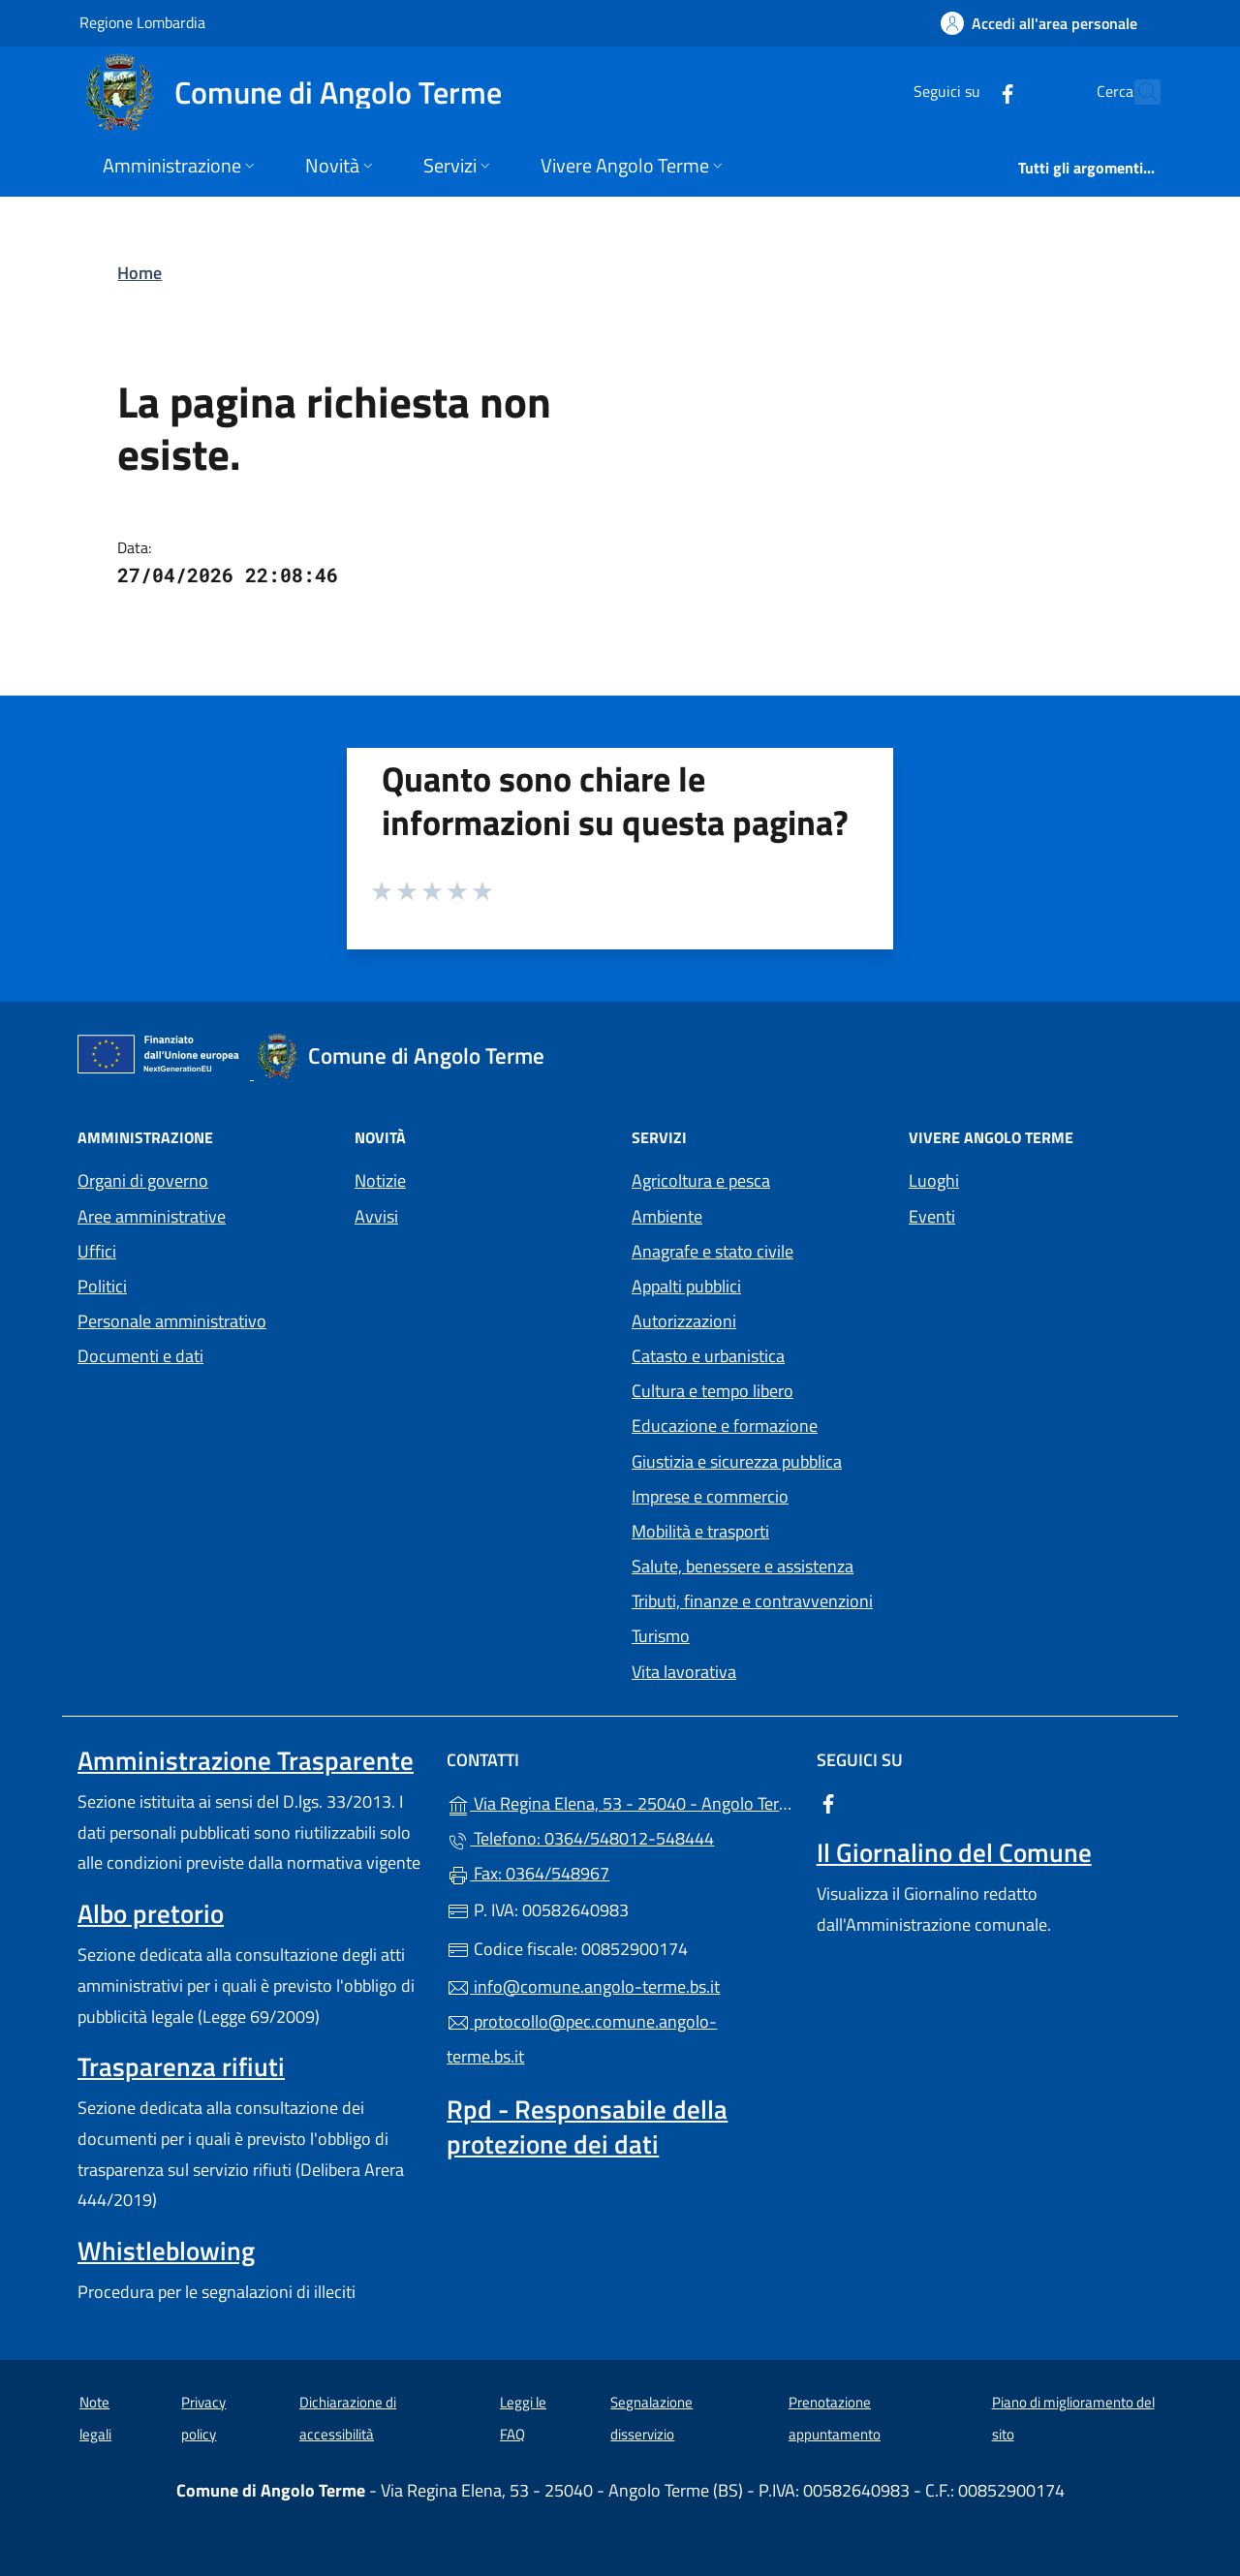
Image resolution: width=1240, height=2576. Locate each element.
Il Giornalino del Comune (954, 1852)
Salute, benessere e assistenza (742, 1566)
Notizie (380, 1180)
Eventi (932, 1216)
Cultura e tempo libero (712, 1391)
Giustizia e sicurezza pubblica (737, 1461)
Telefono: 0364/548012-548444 (580, 1838)
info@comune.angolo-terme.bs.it (583, 1986)
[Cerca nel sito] (1137, 92)
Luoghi (934, 1180)
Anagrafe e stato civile (712, 1251)
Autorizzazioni (684, 1321)
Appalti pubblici (686, 1286)
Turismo (661, 1636)
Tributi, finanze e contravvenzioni (752, 1601)
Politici (102, 1286)
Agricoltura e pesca (701, 1180)
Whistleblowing (166, 2250)
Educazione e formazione (725, 1425)
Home (139, 273)
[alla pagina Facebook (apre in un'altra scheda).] (965, 92)
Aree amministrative (152, 1216)
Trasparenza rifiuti (181, 2066)
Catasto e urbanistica (708, 1356)
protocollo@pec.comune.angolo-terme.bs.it (582, 2038)
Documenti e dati (140, 1356)
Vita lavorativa (684, 1672)
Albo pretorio (151, 1913)
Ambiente (667, 1216)
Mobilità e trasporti (700, 1531)
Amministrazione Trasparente (246, 1760)
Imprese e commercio (710, 1496)
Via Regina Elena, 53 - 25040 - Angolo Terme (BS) (619, 1801)
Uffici (97, 1251)
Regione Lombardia (142, 22)
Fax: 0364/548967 (528, 1873)
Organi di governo (143, 1180)
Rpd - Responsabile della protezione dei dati (587, 2126)
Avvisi (376, 1216)
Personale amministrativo (172, 1321)
